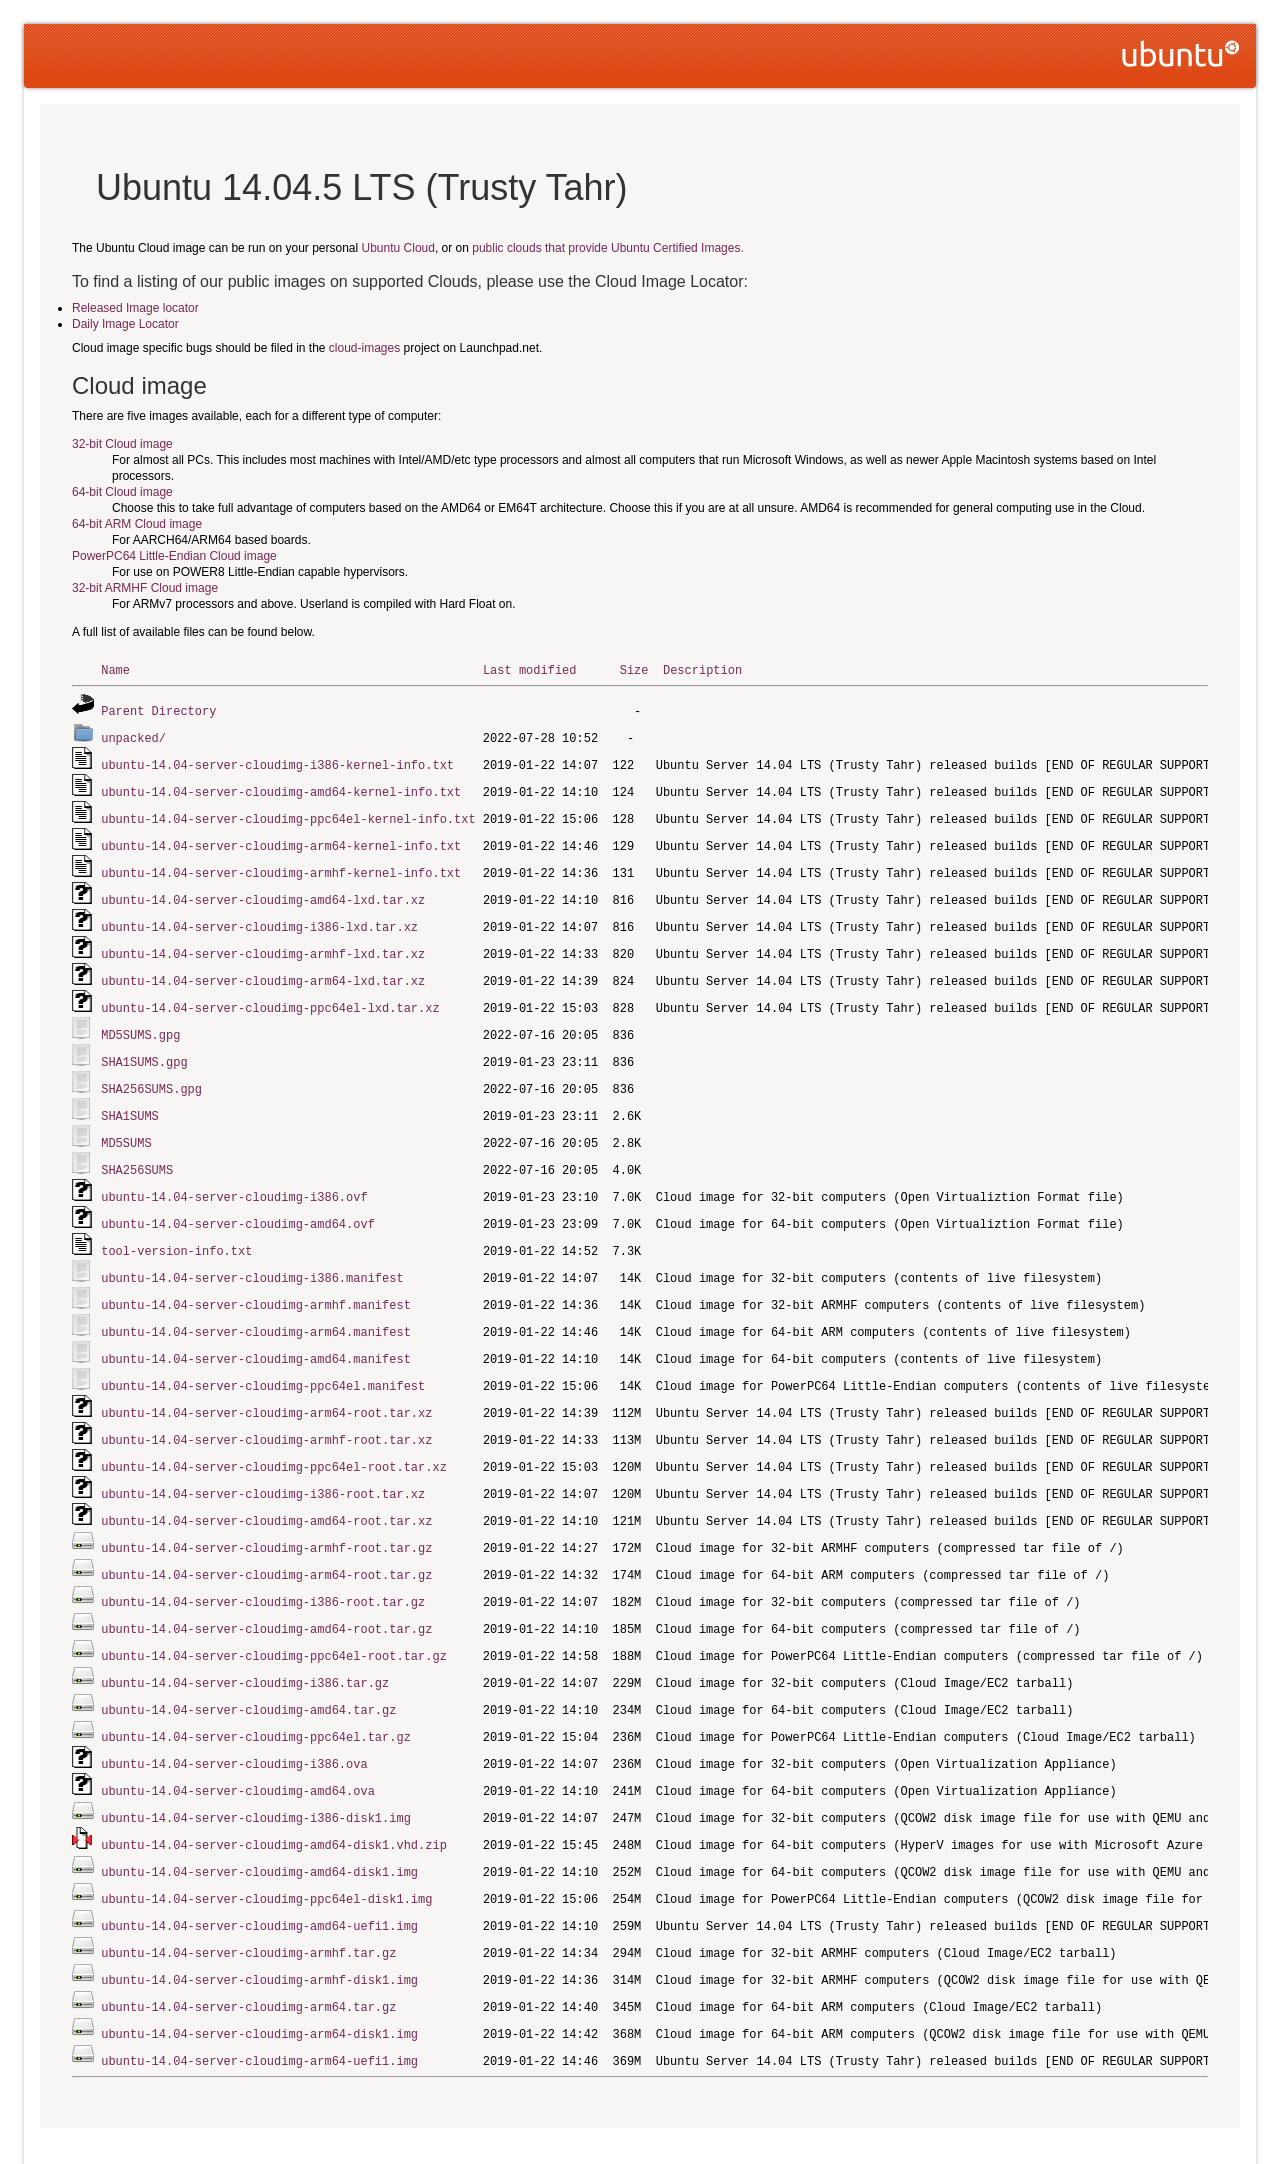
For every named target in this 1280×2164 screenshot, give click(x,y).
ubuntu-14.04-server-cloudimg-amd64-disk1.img (259, 1827)
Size (634, 669)
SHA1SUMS (130, 1099)
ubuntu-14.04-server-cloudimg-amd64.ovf (238, 1203)
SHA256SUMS (137, 1151)
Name (115, 669)
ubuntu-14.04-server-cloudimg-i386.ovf (234, 1177)
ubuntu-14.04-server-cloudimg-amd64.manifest (256, 1333)
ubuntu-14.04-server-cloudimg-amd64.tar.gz (248, 1671)
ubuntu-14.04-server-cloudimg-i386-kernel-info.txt (277, 761)
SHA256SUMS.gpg (151, 1073)
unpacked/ (133, 735)
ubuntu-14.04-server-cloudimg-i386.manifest (252, 1255)
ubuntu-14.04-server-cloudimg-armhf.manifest (256, 1281)
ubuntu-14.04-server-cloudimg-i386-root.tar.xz (263, 1463)
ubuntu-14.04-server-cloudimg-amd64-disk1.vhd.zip (274, 1801)
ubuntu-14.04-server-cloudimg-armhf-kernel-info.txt (281, 865)
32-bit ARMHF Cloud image (145, 588)
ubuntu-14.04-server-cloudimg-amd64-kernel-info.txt (281, 787)
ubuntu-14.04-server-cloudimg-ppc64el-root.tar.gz (274, 1619)
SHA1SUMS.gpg (144, 1047)
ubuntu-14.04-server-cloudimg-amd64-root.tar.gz (266, 1593)
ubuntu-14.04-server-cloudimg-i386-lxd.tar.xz (259, 917)
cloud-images (364, 348)
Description (702, 669)
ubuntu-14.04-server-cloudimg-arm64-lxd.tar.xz (263, 969)
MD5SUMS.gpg (140, 1021)
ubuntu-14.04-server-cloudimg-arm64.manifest (256, 1307)
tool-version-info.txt (176, 1229)
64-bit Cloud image (122, 492)
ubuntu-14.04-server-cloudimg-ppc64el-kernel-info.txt (288, 813)
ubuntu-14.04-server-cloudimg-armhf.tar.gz (248, 1905)
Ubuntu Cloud (398, 248)
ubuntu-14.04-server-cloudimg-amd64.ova (238, 1749)
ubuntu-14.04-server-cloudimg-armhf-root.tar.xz (266, 1411)
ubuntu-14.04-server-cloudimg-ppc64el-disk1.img (266, 1853)
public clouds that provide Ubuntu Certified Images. (607, 248)
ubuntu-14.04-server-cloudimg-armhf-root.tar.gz (266, 1515)
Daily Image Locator (125, 324)
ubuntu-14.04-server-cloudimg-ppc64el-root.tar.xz (274, 1437)
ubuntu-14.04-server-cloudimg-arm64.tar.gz (248, 1957)
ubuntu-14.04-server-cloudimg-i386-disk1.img (256, 1775)
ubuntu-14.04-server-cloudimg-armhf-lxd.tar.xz (263, 943)
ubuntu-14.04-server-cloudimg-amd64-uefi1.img (259, 1879)
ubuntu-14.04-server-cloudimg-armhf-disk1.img (259, 1931)
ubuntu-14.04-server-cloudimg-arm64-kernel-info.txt (281, 839)
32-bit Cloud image (122, 444)
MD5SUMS (126, 1125)
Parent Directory (158, 709)
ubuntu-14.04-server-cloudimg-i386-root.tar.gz (263, 1567)
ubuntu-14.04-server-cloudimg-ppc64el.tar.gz (256, 1697)
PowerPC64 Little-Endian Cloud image (174, 556)
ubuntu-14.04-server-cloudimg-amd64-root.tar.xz (266, 1489)
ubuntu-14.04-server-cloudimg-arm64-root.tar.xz (266, 1385)
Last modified (530, 669)
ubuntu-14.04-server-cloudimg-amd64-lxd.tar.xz (263, 891)
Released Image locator (135, 308)
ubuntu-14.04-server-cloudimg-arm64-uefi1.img (259, 2009)
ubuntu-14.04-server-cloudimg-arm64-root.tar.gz (266, 1541)
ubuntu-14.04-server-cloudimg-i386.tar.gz (245, 1645)
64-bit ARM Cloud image (137, 524)
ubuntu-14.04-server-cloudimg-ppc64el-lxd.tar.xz (270, 995)
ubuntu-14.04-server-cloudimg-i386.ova (234, 1723)
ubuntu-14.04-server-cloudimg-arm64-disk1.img (259, 1983)
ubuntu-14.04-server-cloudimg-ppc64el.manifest (263, 1359)
